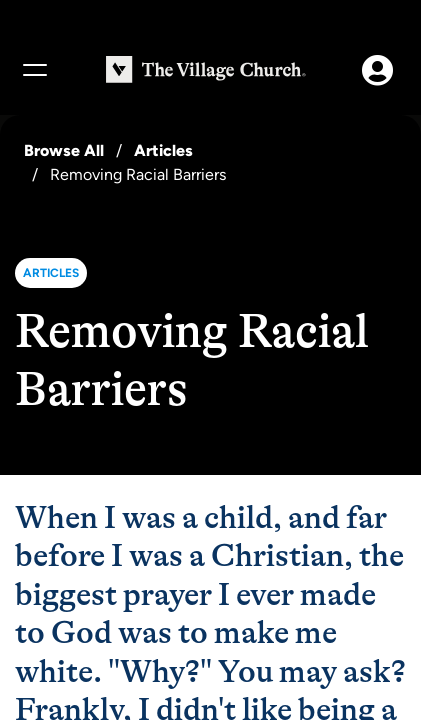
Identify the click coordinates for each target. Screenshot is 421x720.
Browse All (64, 150)
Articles (163, 150)
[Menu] (34, 70)
